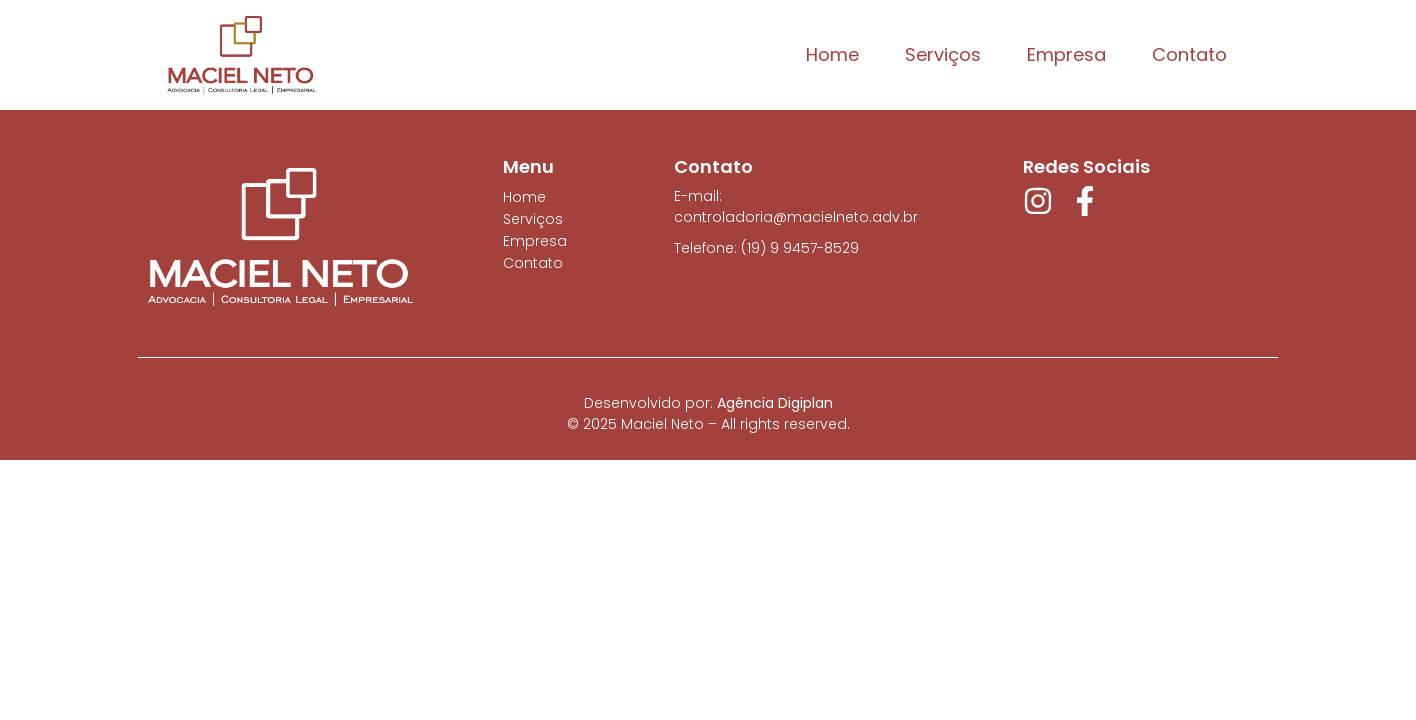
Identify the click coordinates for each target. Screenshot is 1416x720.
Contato (1189, 54)
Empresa (1066, 54)
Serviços (943, 54)
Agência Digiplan (775, 403)
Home (832, 54)
